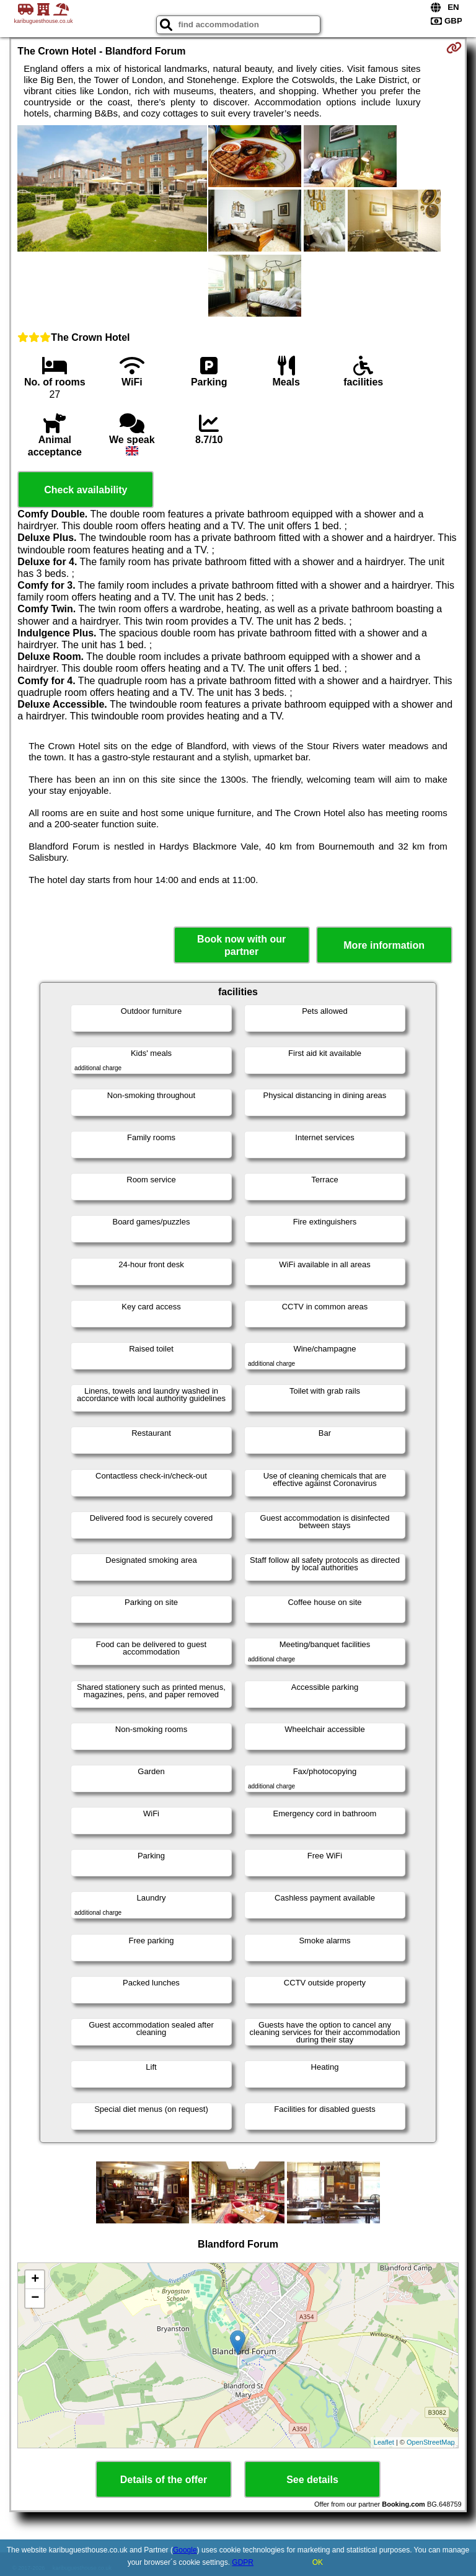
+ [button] (35, 2279)
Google (185, 2550)
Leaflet (384, 2442)
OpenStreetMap (431, 2442)
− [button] (35, 2298)
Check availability (85, 490)
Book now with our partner (241, 945)
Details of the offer (163, 2479)
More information (384, 945)
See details (312, 2479)
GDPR (242, 2562)
